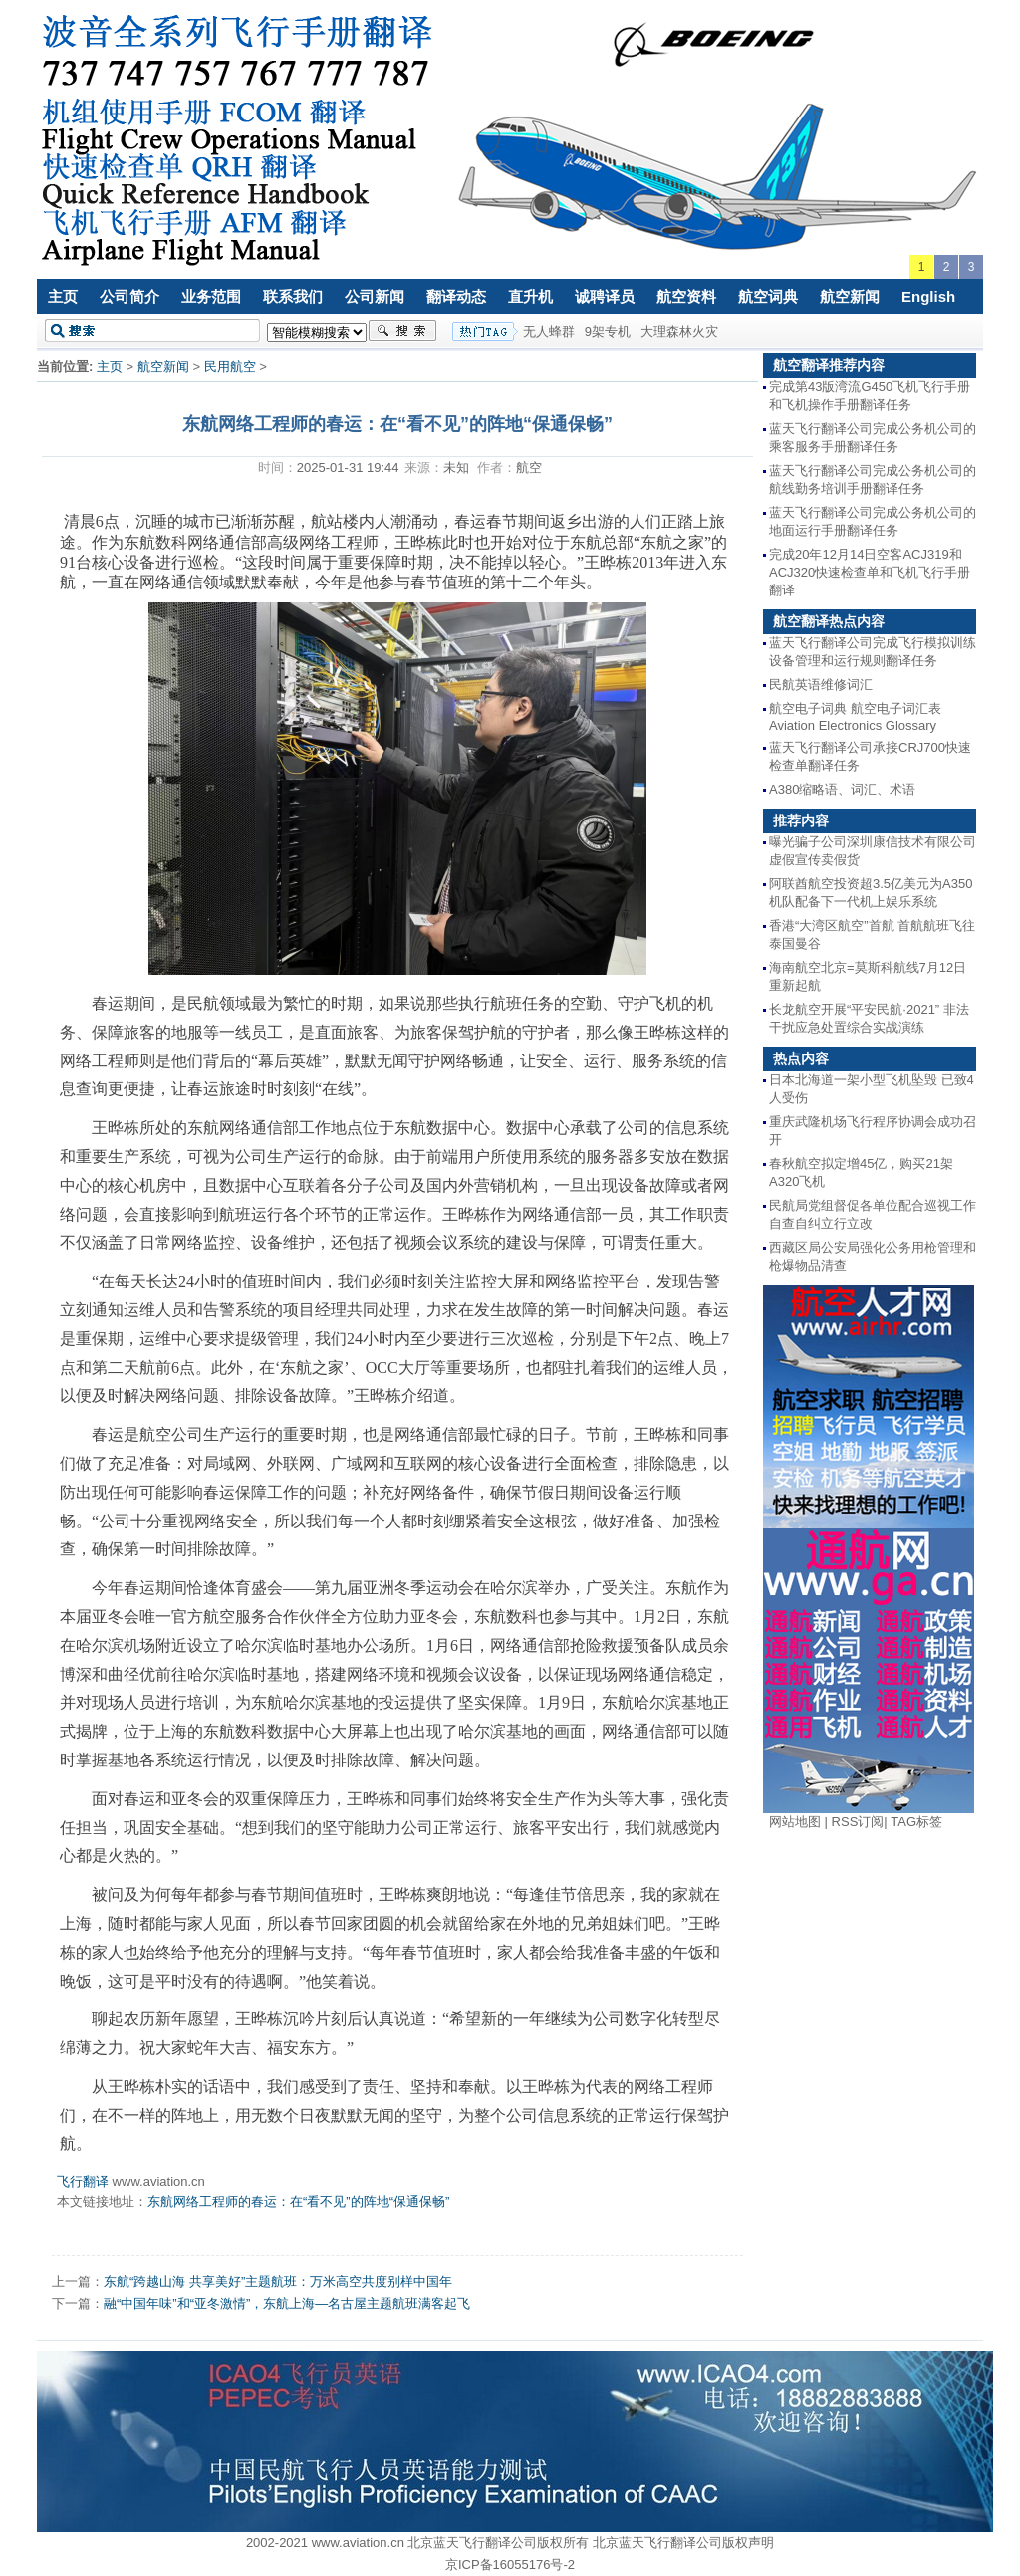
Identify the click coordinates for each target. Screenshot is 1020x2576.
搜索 (402, 331)
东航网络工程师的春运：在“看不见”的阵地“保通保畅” (298, 2201)
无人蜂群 (549, 331)
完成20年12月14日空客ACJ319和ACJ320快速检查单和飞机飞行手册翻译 (869, 572)
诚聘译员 (605, 296)
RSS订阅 (858, 1821)
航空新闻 (850, 296)
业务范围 (211, 296)
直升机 (530, 296)
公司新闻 (374, 296)
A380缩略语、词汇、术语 (842, 789)
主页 (63, 296)
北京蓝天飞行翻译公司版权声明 (683, 2542)
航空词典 (768, 296)
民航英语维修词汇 (821, 684)
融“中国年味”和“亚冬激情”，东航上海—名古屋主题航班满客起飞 (287, 2303)
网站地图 (795, 1821)
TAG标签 (916, 1821)
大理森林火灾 (679, 331)
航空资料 (686, 296)
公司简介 (129, 296)
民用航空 (230, 366)
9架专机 (608, 331)
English (928, 296)
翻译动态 (456, 296)
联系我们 (293, 296)
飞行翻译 (83, 2181)
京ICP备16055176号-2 (510, 2564)
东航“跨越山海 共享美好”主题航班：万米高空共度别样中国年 (278, 2281)
